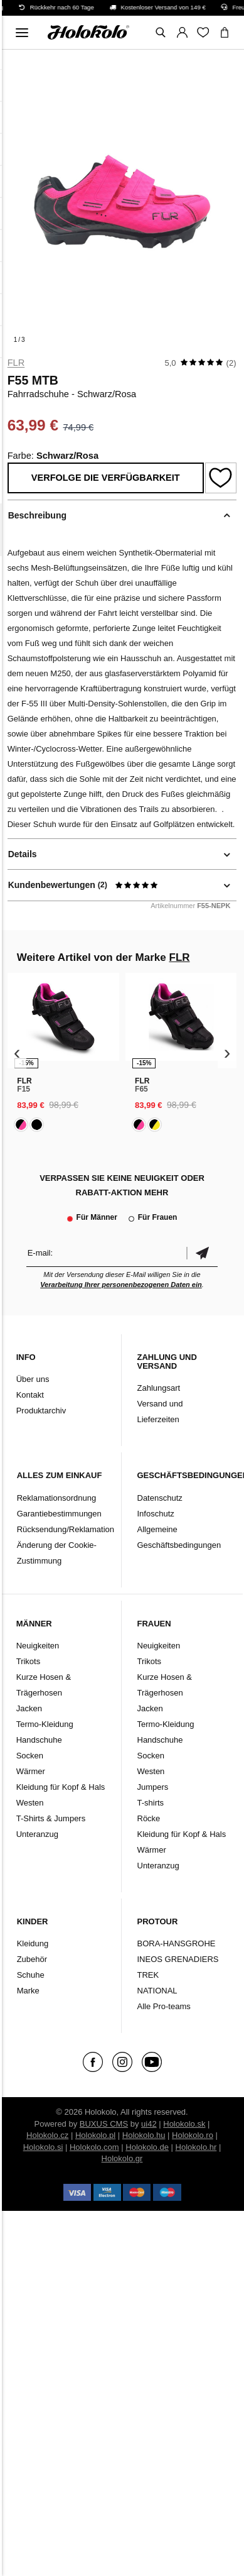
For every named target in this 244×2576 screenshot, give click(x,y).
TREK (148, 1975)
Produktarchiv (41, 1410)
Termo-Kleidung (44, 1724)
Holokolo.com (94, 2147)
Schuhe (31, 1975)
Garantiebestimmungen (59, 1513)
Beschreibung (37, 515)
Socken (29, 1755)
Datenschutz (160, 1498)
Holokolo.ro (192, 2135)
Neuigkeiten (38, 1645)
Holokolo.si (43, 2147)
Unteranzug (37, 1834)
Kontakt (30, 1395)
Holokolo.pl (95, 2135)
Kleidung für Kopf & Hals (60, 1787)
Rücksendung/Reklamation (65, 1529)
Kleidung (33, 1943)
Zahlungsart (159, 1388)
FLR (16, 363)
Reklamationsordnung (56, 1498)
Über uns (33, 1379)
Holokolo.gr (122, 2158)
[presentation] (17, 1053)
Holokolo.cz (47, 2135)
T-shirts (150, 1802)
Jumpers (153, 1787)
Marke (28, 1990)
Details (22, 854)
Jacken (29, 1708)
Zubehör (32, 1959)
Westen (30, 1802)
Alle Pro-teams (164, 2006)
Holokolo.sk (184, 2124)
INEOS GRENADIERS (178, 1959)
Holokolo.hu (144, 2135)
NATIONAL (157, 1990)
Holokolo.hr (196, 2147)
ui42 (149, 2124)
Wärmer (30, 1771)
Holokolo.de (147, 2147)
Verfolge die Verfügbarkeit (105, 478)
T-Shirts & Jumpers (51, 1818)
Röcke (149, 1818)
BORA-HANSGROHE (176, 1943)
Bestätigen (202, 1253)
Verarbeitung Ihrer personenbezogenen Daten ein (121, 1284)
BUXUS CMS (104, 2124)
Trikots (28, 1661)
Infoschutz (155, 1513)
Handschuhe (39, 1740)
